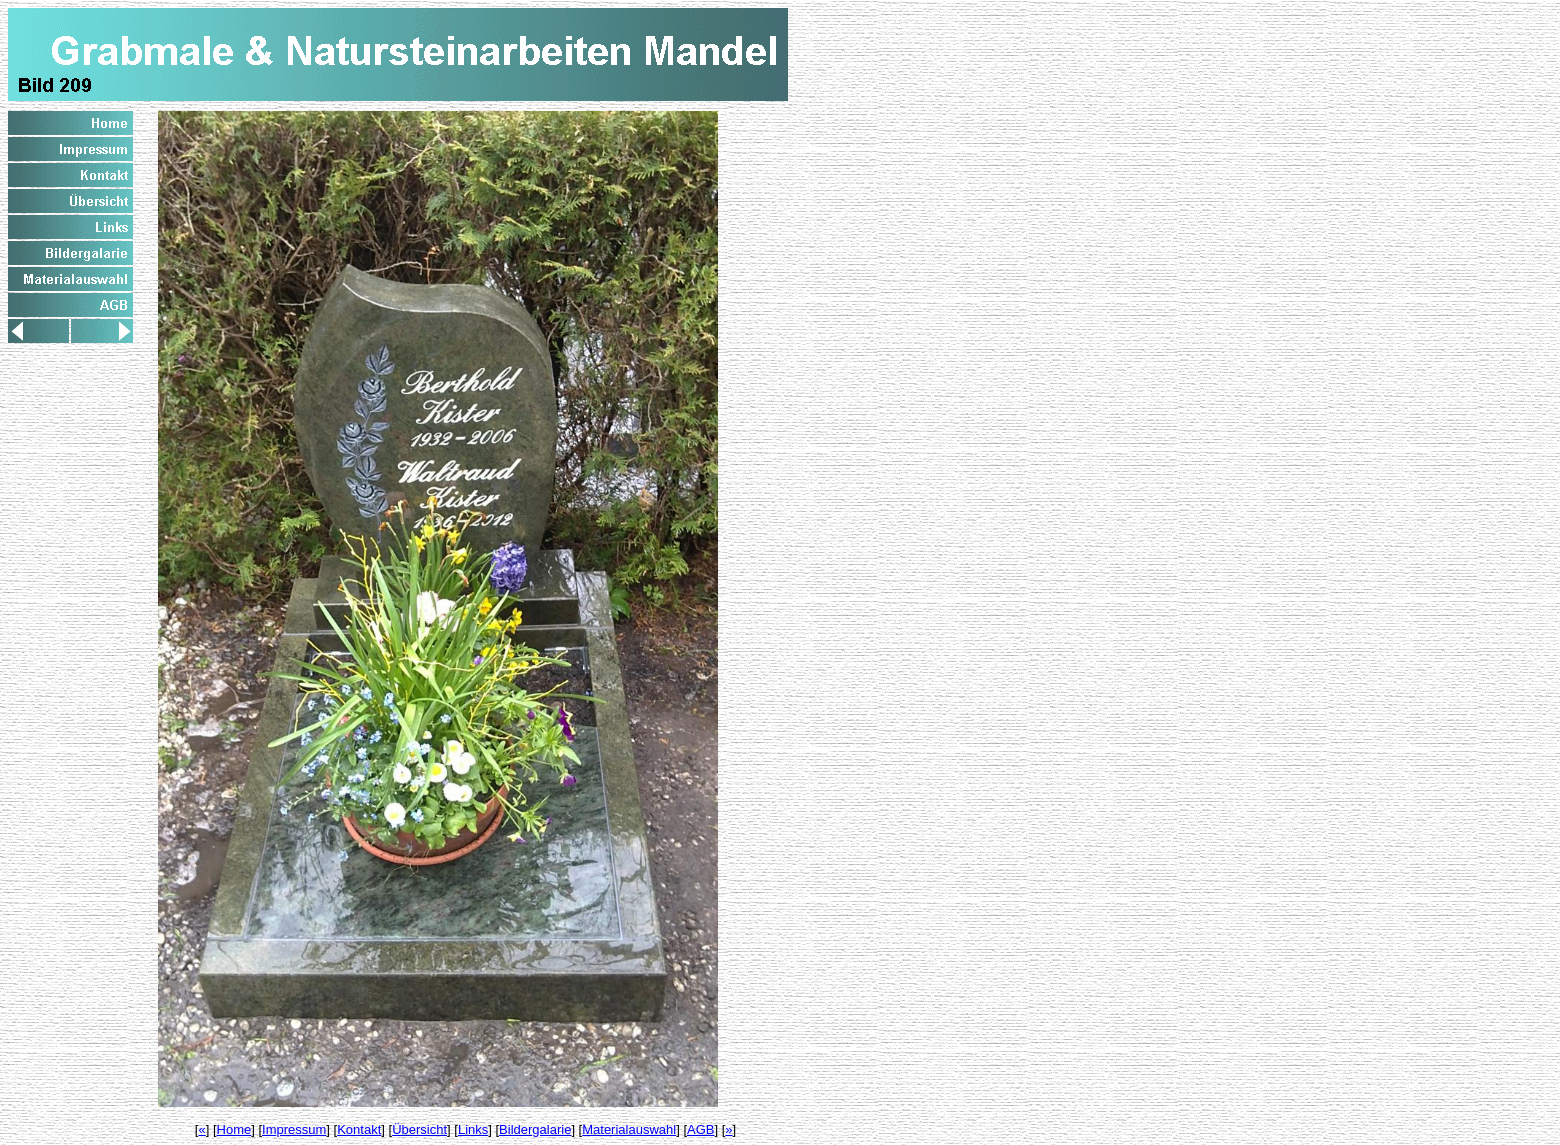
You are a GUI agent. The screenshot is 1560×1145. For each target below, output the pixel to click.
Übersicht (419, 1129)
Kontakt (359, 1129)
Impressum (294, 1129)
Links (473, 1129)
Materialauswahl (629, 1129)
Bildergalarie (535, 1129)
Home (234, 1129)
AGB (700, 1129)
